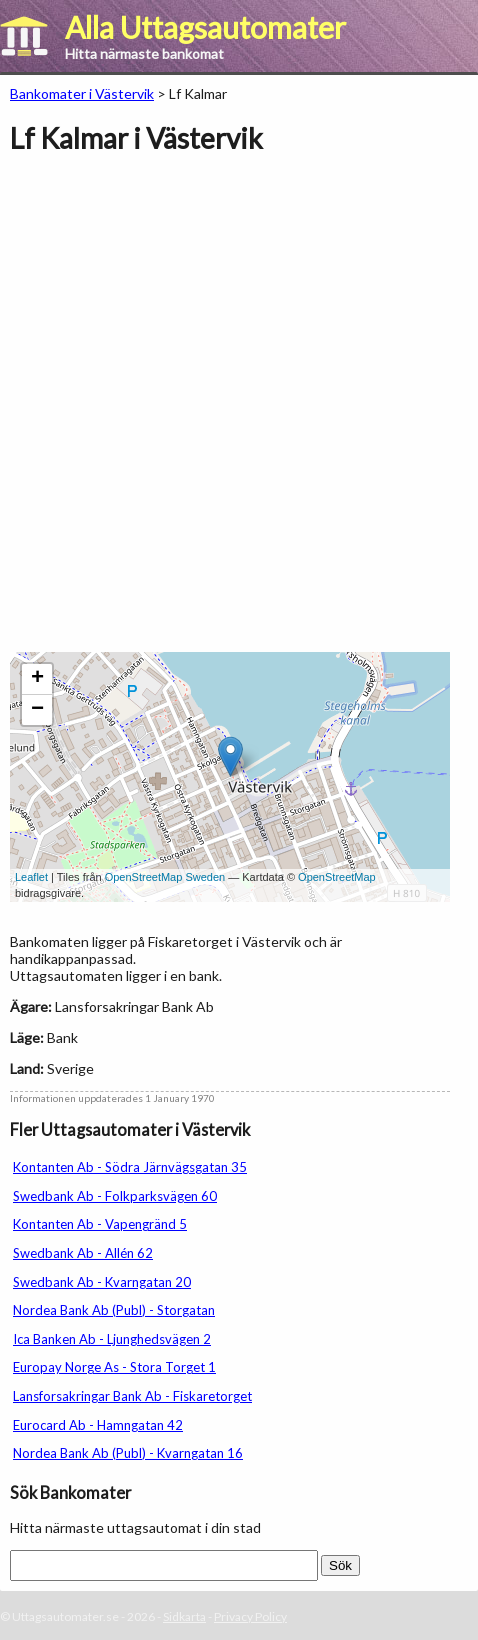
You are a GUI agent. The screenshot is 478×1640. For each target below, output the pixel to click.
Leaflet (31, 877)
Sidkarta (184, 1616)
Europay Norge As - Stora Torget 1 (114, 1367)
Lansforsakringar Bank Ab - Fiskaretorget (132, 1396)
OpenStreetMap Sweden (165, 877)
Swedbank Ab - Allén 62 (83, 1253)
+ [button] (37, 679)
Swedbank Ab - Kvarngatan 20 (102, 1282)
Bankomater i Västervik (82, 93)
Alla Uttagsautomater (205, 27)
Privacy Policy (250, 1616)
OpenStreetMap (337, 877)
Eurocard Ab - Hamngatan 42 (98, 1425)
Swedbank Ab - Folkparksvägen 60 (115, 1196)
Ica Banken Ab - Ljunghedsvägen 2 (112, 1339)
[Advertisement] (239, 413)
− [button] (37, 710)
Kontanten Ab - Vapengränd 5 (100, 1224)
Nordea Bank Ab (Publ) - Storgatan (114, 1310)
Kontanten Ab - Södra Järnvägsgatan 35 (130, 1167)
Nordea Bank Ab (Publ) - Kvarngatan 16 (128, 1453)
